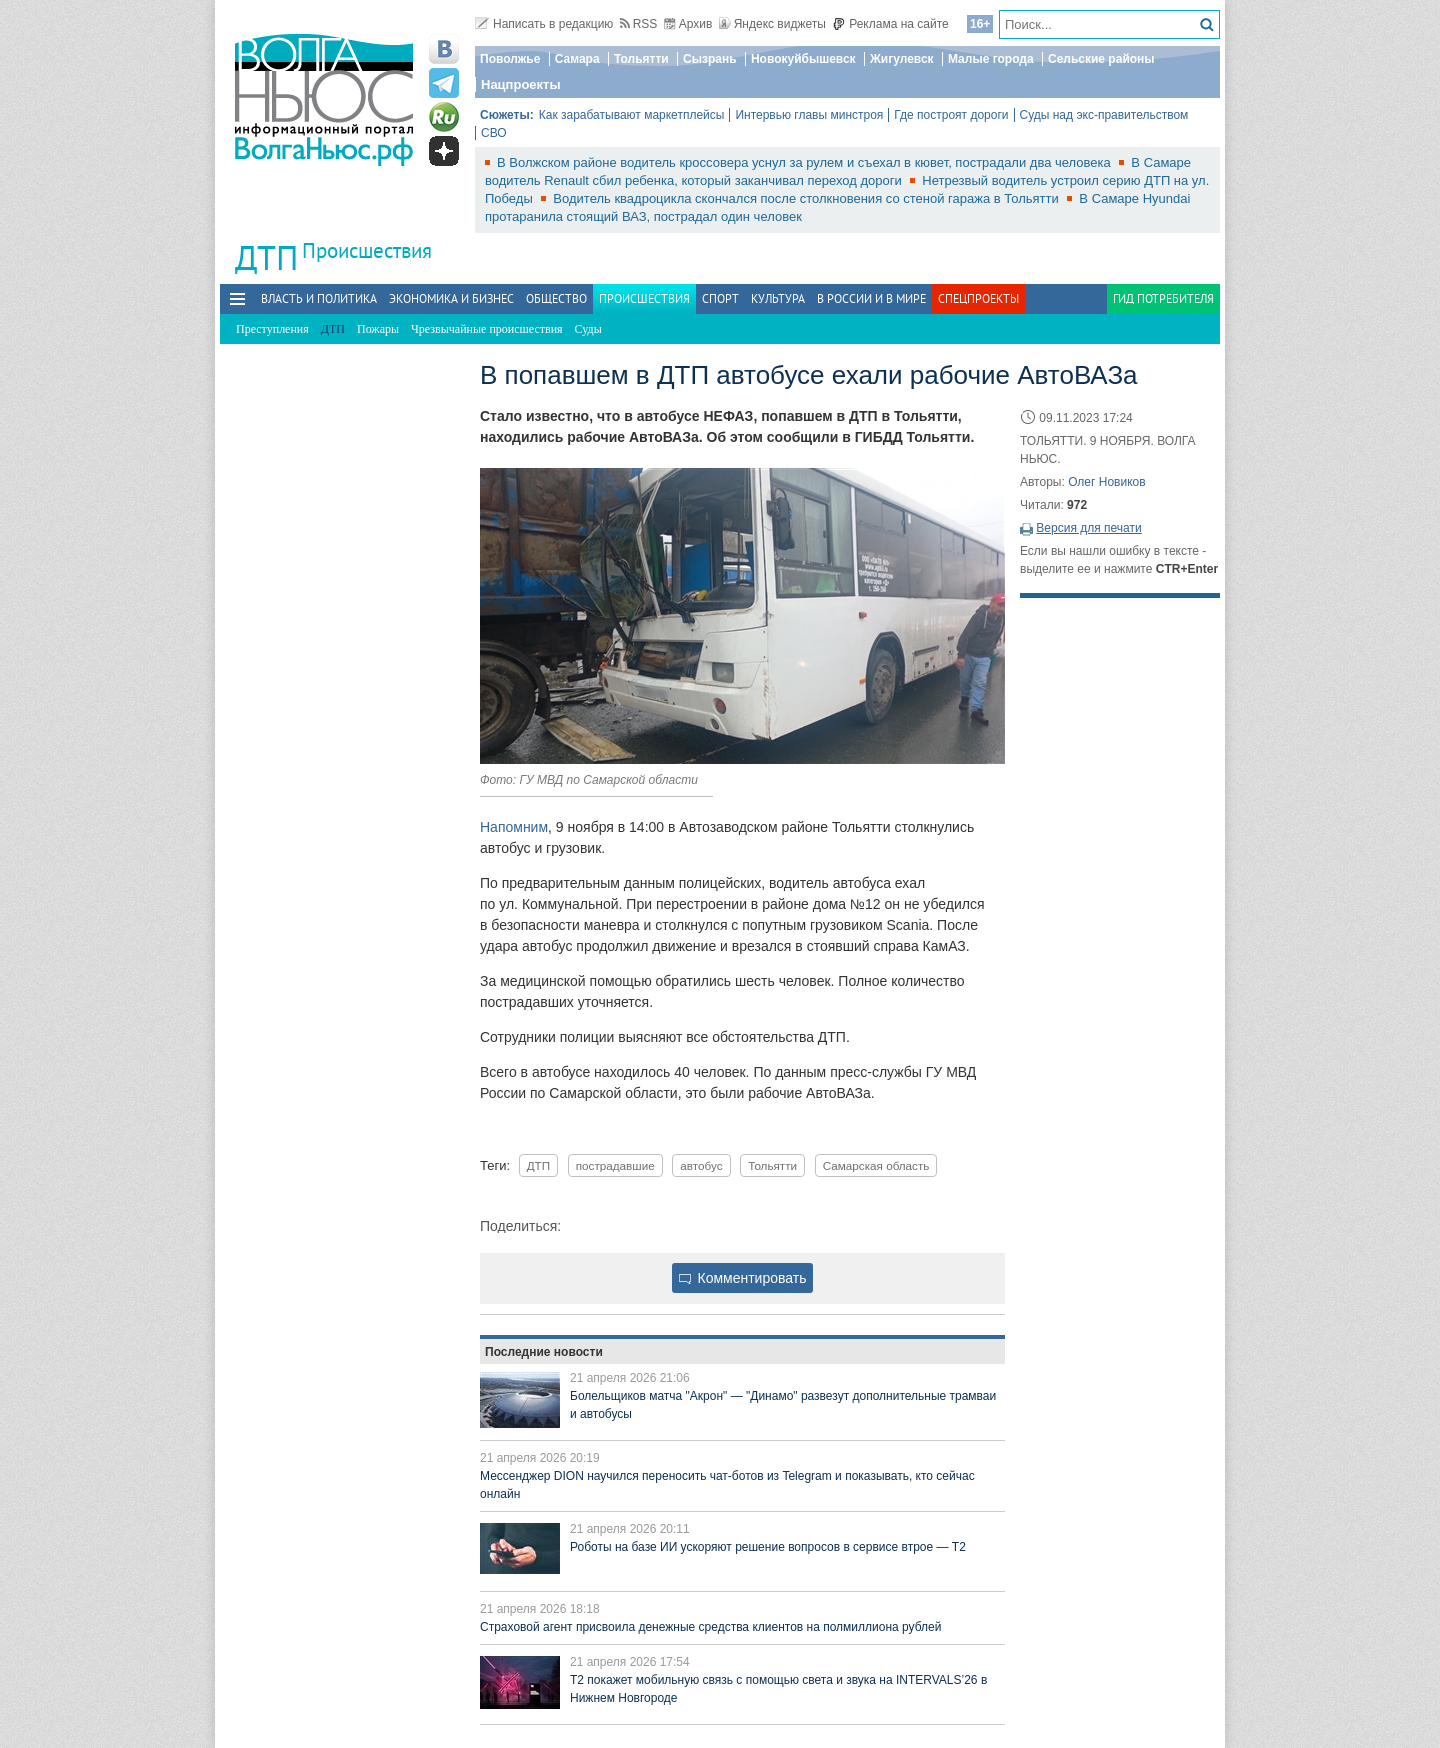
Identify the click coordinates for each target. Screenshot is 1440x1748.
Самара (577, 59)
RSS (639, 24)
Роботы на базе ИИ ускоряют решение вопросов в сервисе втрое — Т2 (768, 1547)
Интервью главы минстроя (809, 115)
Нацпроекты (521, 84)
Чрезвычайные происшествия (487, 329)
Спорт (720, 298)
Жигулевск (902, 59)
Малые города (991, 59)
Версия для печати (1088, 528)
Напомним (514, 827)
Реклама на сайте (890, 24)
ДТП (538, 1165)
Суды (588, 329)
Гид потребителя (1163, 298)
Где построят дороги (951, 115)
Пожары (378, 329)
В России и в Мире (871, 298)
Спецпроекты (978, 298)
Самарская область (876, 1165)
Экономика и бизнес (451, 298)
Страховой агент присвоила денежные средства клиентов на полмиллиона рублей (710, 1627)
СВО (494, 133)
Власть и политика (319, 298)
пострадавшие (615, 1165)
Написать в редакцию (544, 24)
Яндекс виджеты (772, 24)
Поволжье (510, 59)
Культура (778, 298)
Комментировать (743, 1278)
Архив (688, 24)
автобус (701, 1165)
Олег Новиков (1106, 482)
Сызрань (710, 59)
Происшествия (367, 250)
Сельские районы (1101, 59)
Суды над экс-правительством (1104, 115)
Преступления (272, 329)
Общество (556, 298)
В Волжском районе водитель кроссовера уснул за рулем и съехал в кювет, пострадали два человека (805, 162)
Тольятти (641, 59)
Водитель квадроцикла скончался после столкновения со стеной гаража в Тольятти (807, 198)
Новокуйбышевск (803, 59)
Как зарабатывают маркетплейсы (632, 115)
